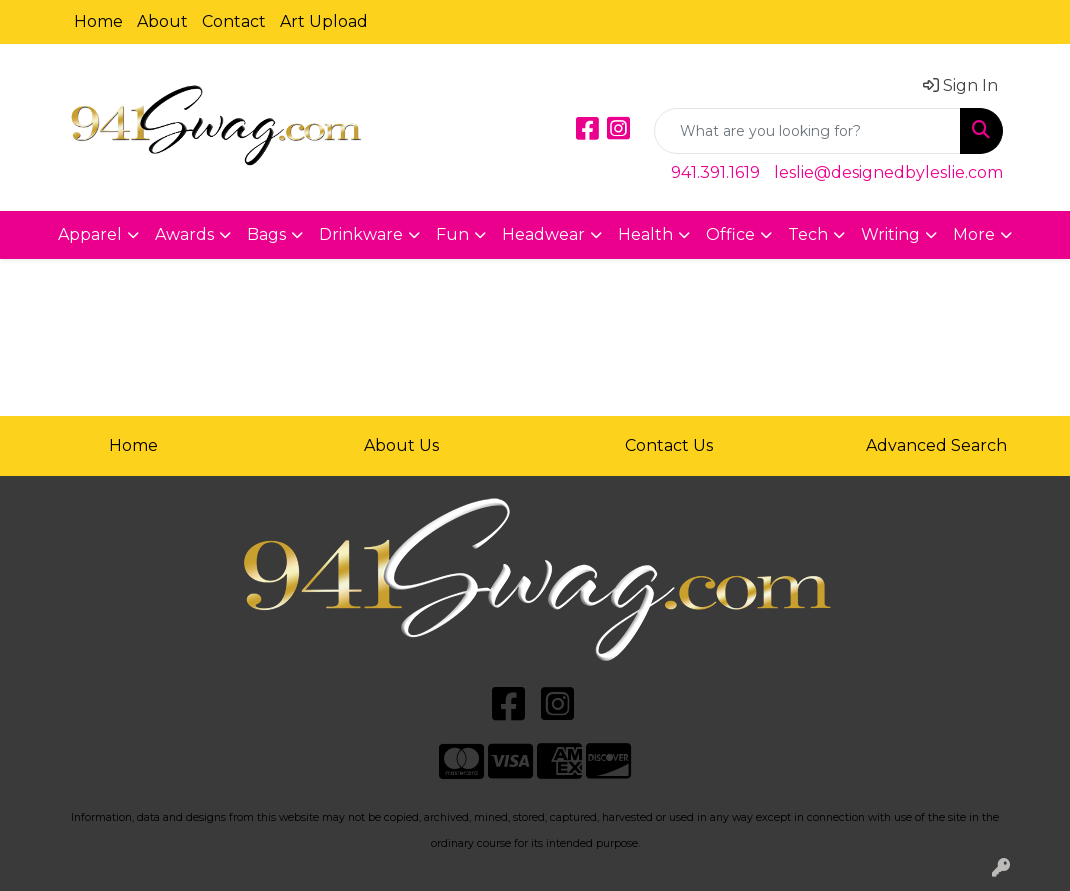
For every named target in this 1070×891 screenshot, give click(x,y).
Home (98, 21)
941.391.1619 (715, 172)
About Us (401, 445)
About (162, 21)
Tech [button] (808, 234)
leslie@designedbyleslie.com (888, 172)
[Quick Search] (807, 131)
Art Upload (324, 21)
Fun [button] (452, 234)
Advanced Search (936, 445)
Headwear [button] (543, 234)
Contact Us (669, 445)
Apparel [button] (90, 234)
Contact (234, 21)
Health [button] (645, 234)
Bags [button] (266, 234)
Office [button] (730, 234)
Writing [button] (890, 234)
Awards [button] (184, 234)
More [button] (974, 234)
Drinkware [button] (361, 234)
